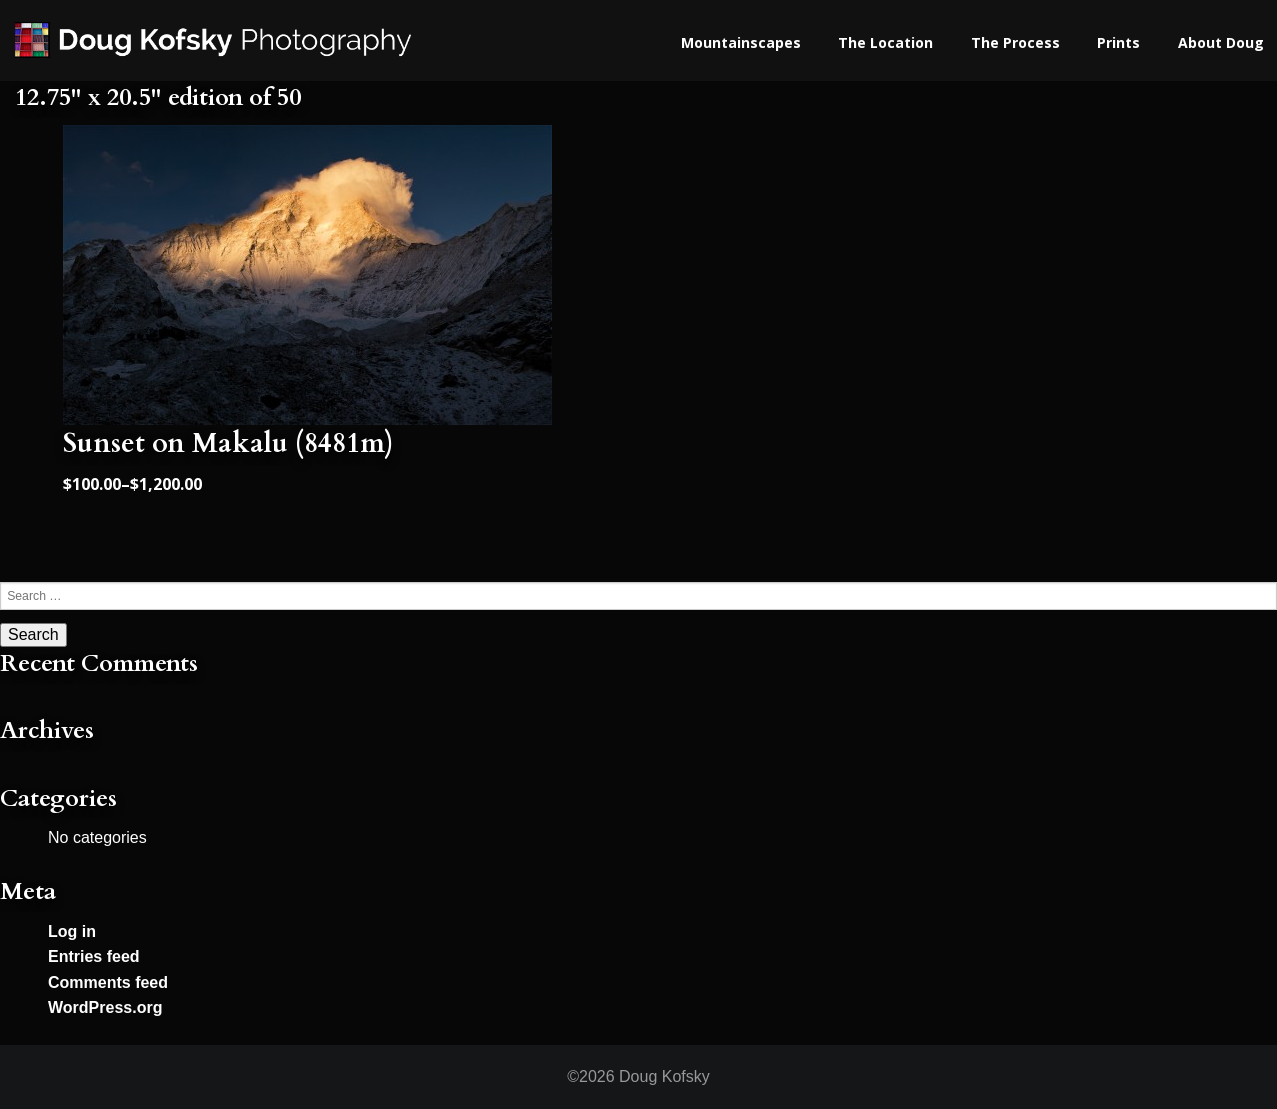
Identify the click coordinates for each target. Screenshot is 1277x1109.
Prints (1118, 42)
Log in (72, 931)
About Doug (1221, 42)
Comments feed (108, 982)
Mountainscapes (741, 42)
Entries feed (94, 956)
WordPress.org (105, 1007)
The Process (1015, 42)
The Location (885, 42)
